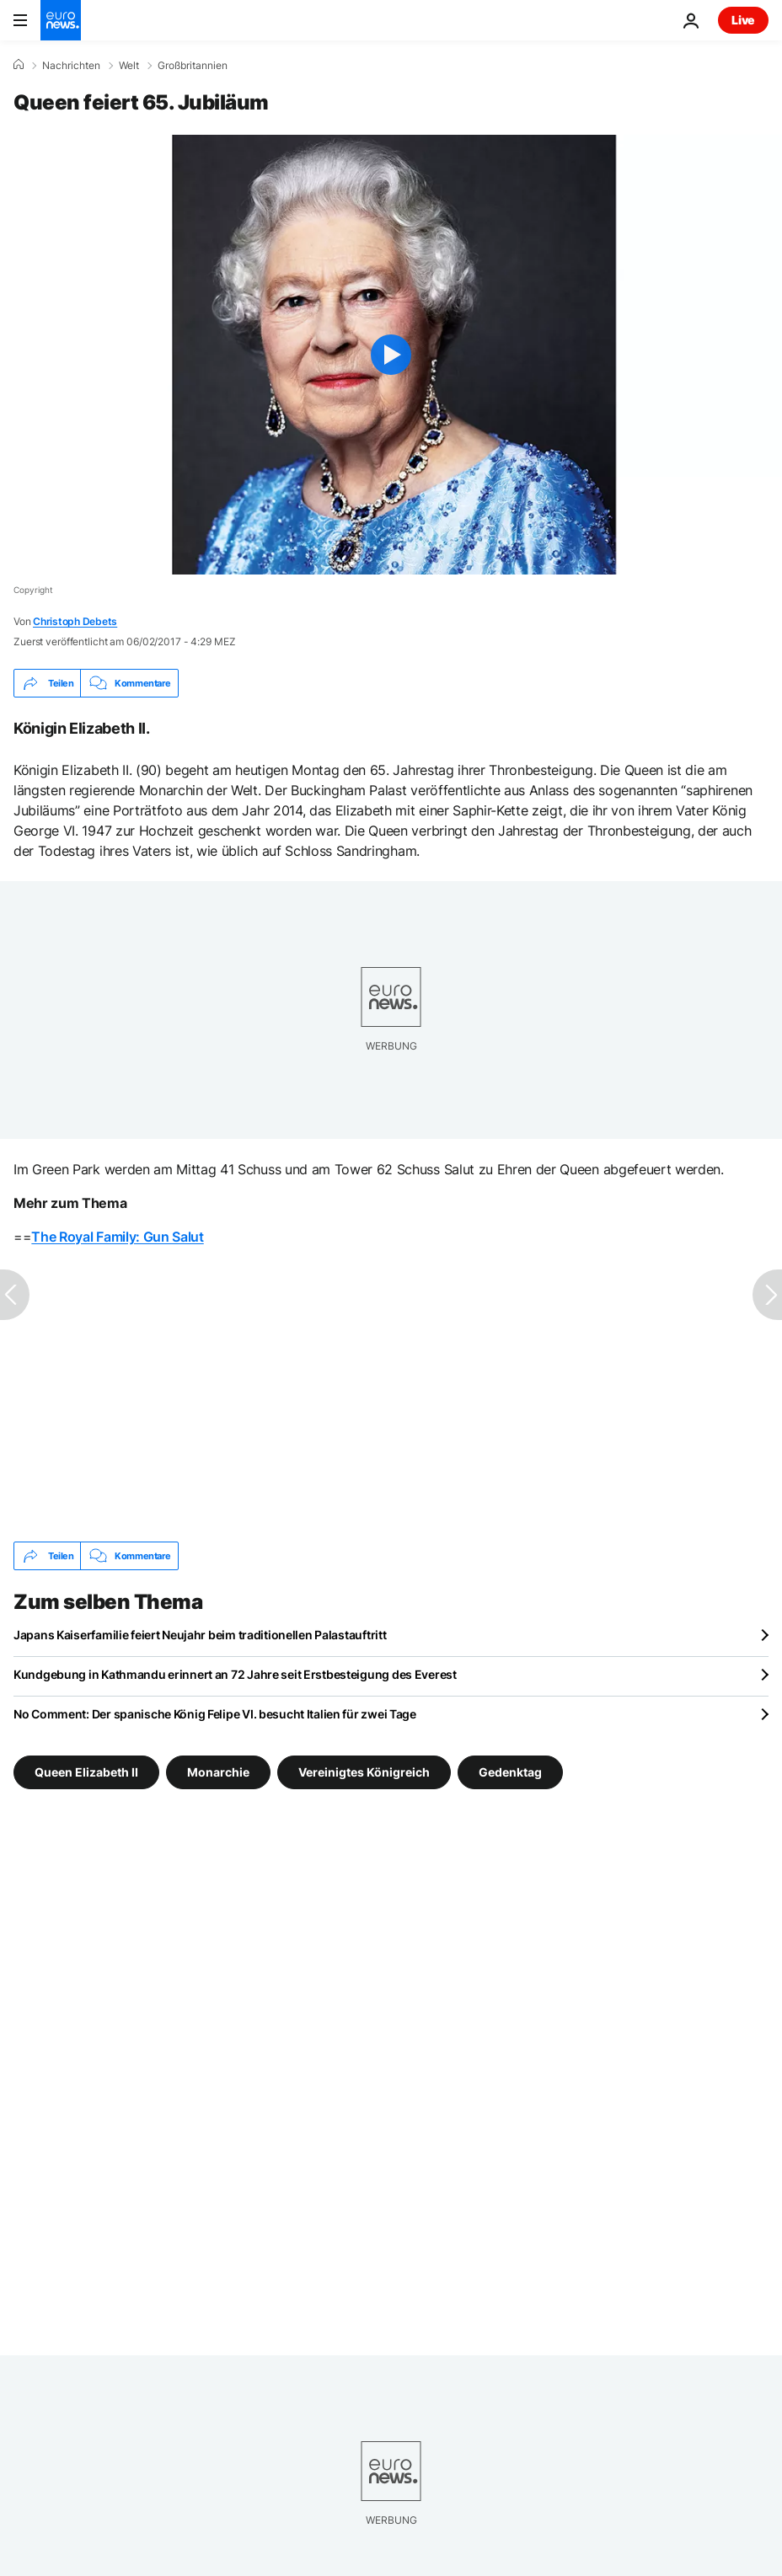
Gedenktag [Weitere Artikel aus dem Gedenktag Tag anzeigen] (510, 1772)
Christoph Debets (75, 621)
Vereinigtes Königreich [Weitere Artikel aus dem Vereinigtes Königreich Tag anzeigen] (364, 1772)
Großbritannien (193, 66)
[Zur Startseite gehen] (60, 20)
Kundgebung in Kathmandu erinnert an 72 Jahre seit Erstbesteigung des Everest (235, 1674)
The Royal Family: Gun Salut (117, 1236)
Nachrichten (71, 66)
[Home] (18, 65)
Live (743, 20)
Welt (129, 66)
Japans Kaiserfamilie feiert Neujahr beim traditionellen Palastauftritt (199, 1634)
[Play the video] (391, 355)
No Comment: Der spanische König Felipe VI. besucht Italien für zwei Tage (214, 1714)
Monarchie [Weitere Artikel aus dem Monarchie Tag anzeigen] (218, 1772)
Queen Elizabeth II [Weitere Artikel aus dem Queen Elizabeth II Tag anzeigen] (86, 1772)
